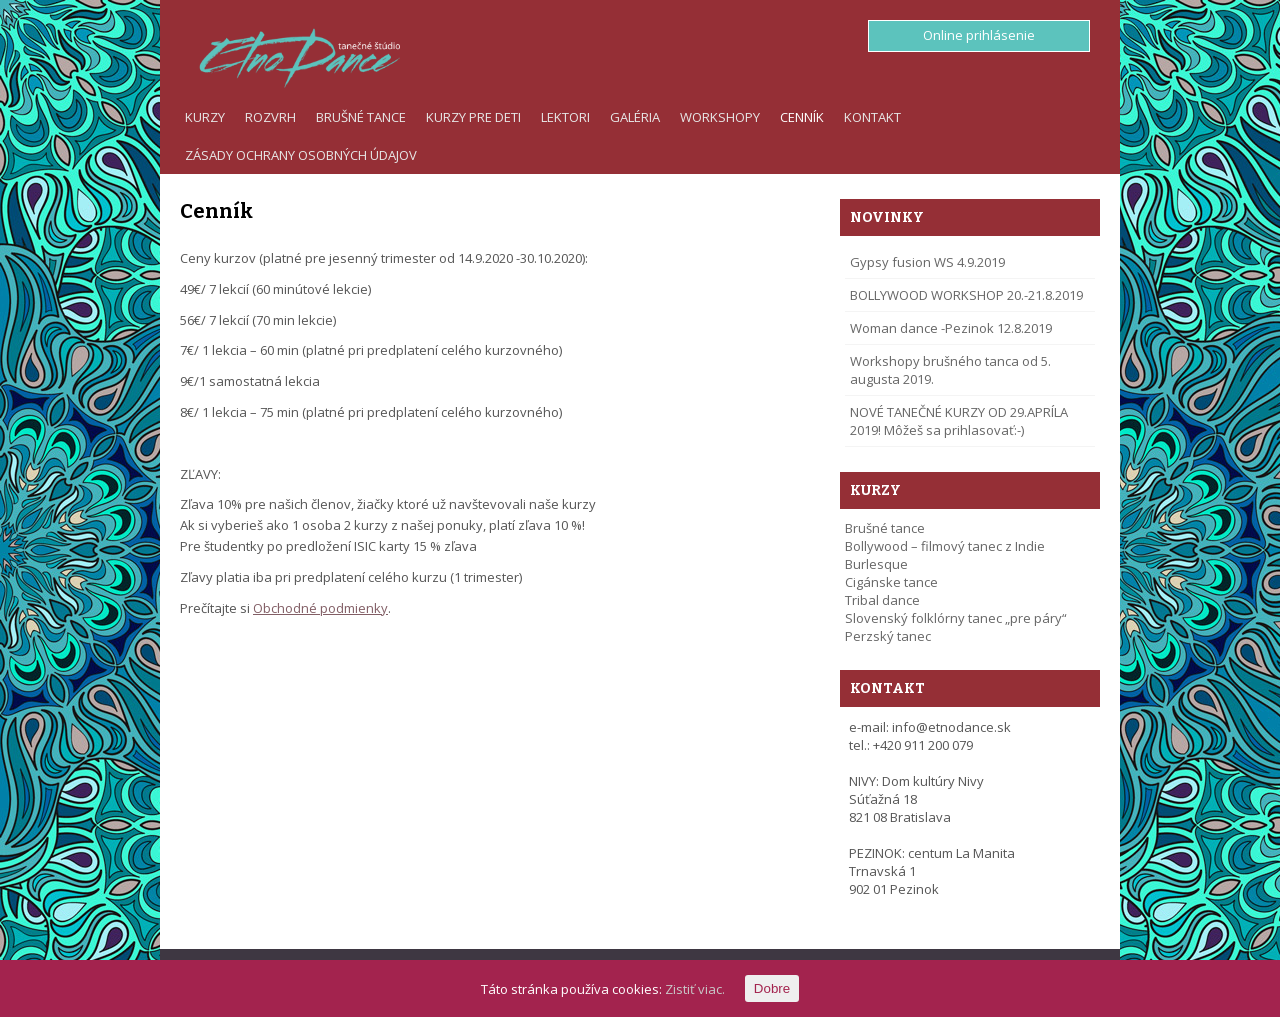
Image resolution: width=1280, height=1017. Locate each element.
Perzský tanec (888, 636)
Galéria (635, 117)
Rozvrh (270, 117)
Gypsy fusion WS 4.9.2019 (927, 262)
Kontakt (872, 117)
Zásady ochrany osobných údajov (301, 155)
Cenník (802, 117)
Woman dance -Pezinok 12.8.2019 (951, 328)
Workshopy (720, 117)
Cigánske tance (891, 582)
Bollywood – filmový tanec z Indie (945, 546)
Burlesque (876, 564)
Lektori (565, 117)
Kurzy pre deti (473, 117)
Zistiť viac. (695, 989)
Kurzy (205, 117)
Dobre (772, 988)
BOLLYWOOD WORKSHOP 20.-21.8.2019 (966, 295)
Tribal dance (882, 600)
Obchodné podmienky (320, 608)
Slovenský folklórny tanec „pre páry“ (956, 618)
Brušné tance (361, 117)
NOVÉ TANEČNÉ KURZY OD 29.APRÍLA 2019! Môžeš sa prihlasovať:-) (959, 421)
